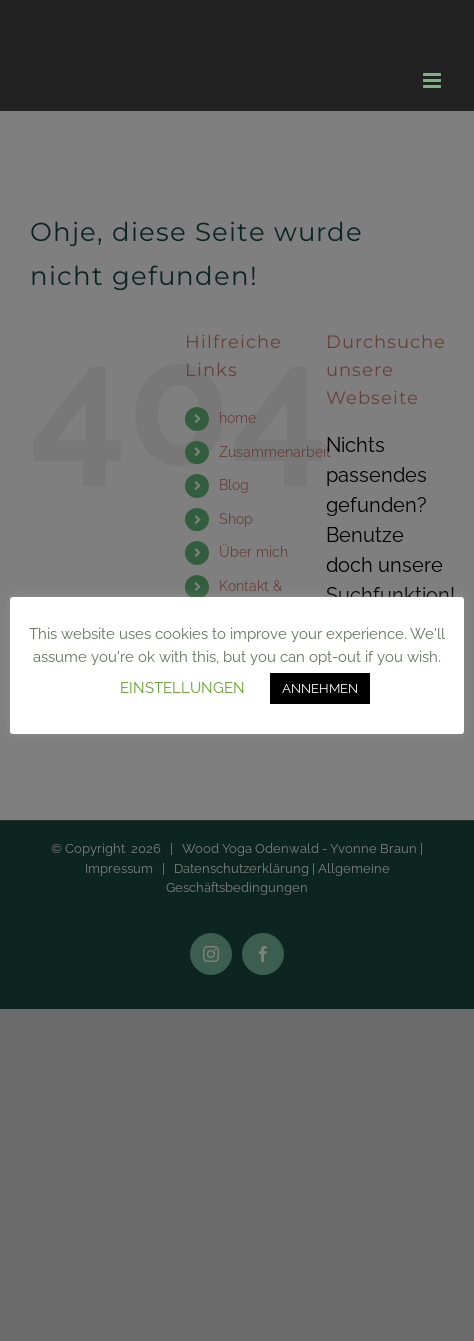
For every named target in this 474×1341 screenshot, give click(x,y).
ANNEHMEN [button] (320, 688)
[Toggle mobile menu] (433, 80)
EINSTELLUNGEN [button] (182, 688)
